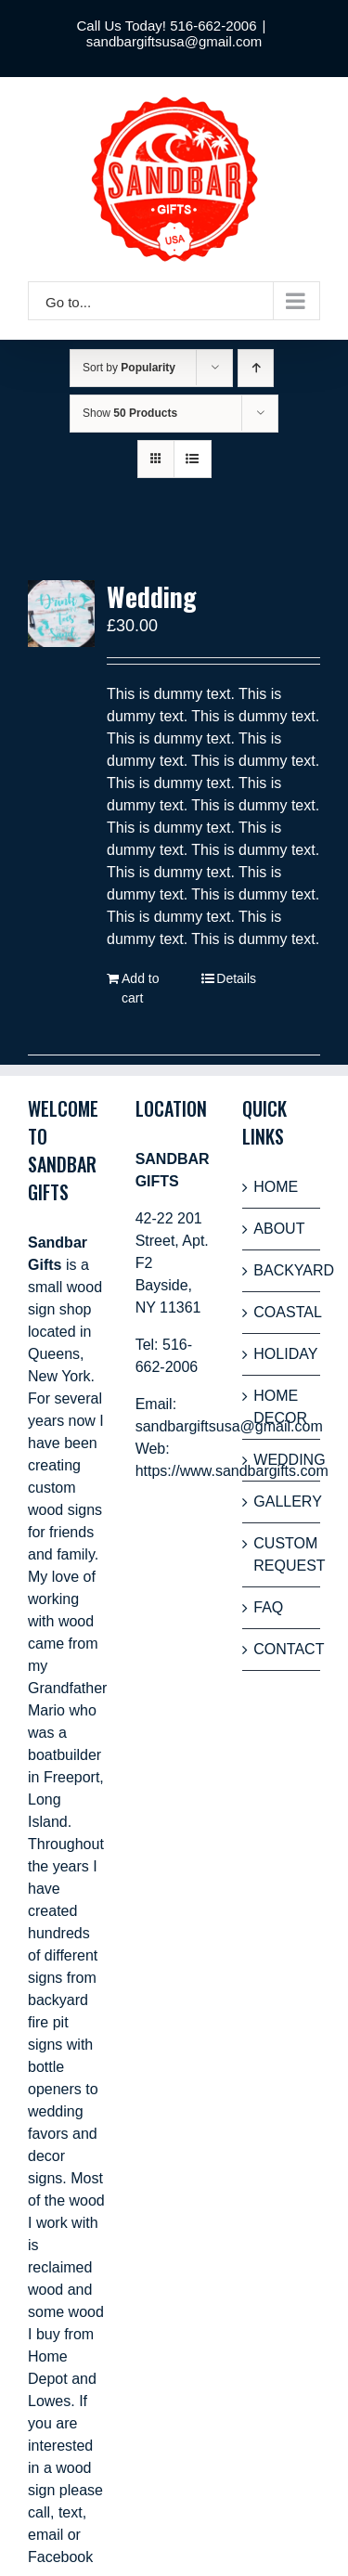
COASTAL (282, 1312)
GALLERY (282, 1501)
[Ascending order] (256, 368)
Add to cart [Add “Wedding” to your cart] (140, 988)
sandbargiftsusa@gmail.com (174, 41)
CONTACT (282, 1649)
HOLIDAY (282, 1354)
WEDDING (282, 1460)
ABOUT (278, 1228)
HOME (275, 1187)
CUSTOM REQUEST (282, 1554)
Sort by (129, 367)
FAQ (268, 1607)
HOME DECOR (280, 1407)
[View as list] (192, 459)
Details (236, 978)
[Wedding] (61, 613)
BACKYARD (282, 1270)
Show (130, 413)
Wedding (152, 596)
